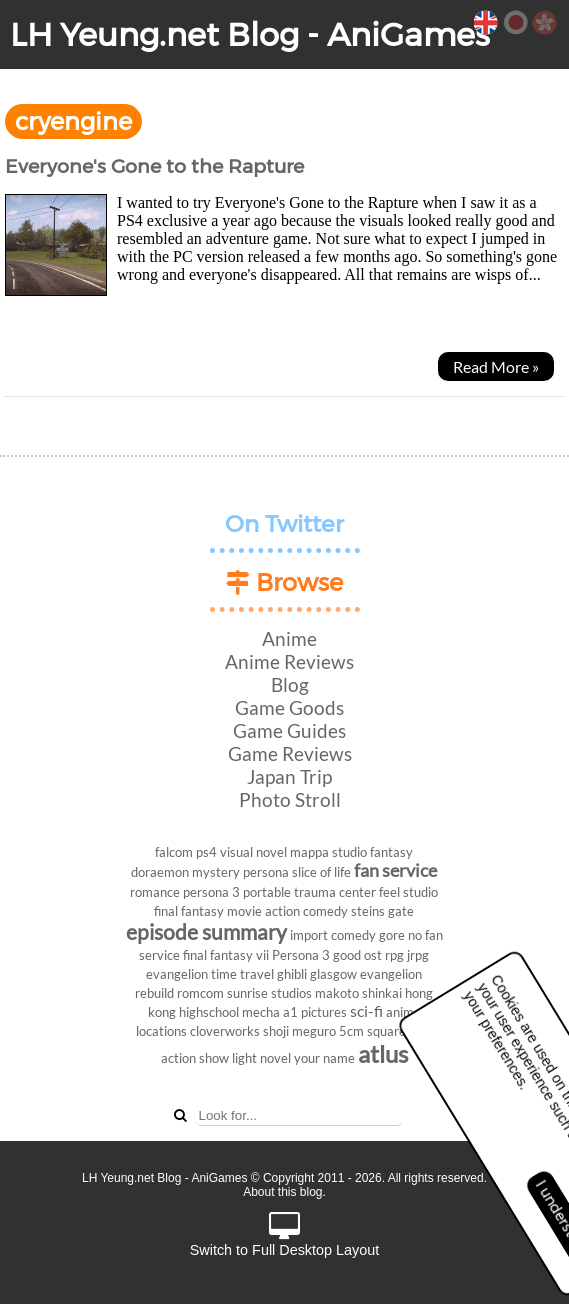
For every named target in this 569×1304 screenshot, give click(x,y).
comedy (353, 935)
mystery (216, 872)
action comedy (306, 911)
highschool (209, 1012)
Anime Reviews (289, 661)
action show (195, 1058)
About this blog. (284, 1192)
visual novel (253, 852)
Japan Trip (289, 776)
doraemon (160, 872)
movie (244, 911)
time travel (242, 974)
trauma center (335, 892)
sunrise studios (269, 993)
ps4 (206, 852)
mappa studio (328, 852)
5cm (351, 1031)
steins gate (382, 911)
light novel (261, 1058)
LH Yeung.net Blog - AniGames (250, 34)
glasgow (333, 974)
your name (324, 1058)
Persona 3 (301, 955)
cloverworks (225, 1031)
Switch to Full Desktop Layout (285, 1235)
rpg (394, 955)
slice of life (321, 872)
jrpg (418, 955)
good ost (357, 955)
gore (392, 935)
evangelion (177, 974)
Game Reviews (290, 753)
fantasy (391, 852)
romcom (200, 993)
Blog (290, 684)
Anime (289, 638)
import (309, 935)
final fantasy (189, 911)
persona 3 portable (237, 892)
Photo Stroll (290, 799)
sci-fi (366, 1010)
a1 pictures (315, 1012)
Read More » (496, 366)
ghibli (292, 974)
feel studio (408, 892)
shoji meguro (299, 1031)
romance (155, 892)
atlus (383, 1053)
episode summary (206, 931)
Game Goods (289, 707)
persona (266, 872)
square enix (400, 1031)
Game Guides (289, 730)
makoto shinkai (358, 993)
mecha (261, 1012)
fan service (395, 870)
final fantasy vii (226, 955)
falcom (174, 852)
